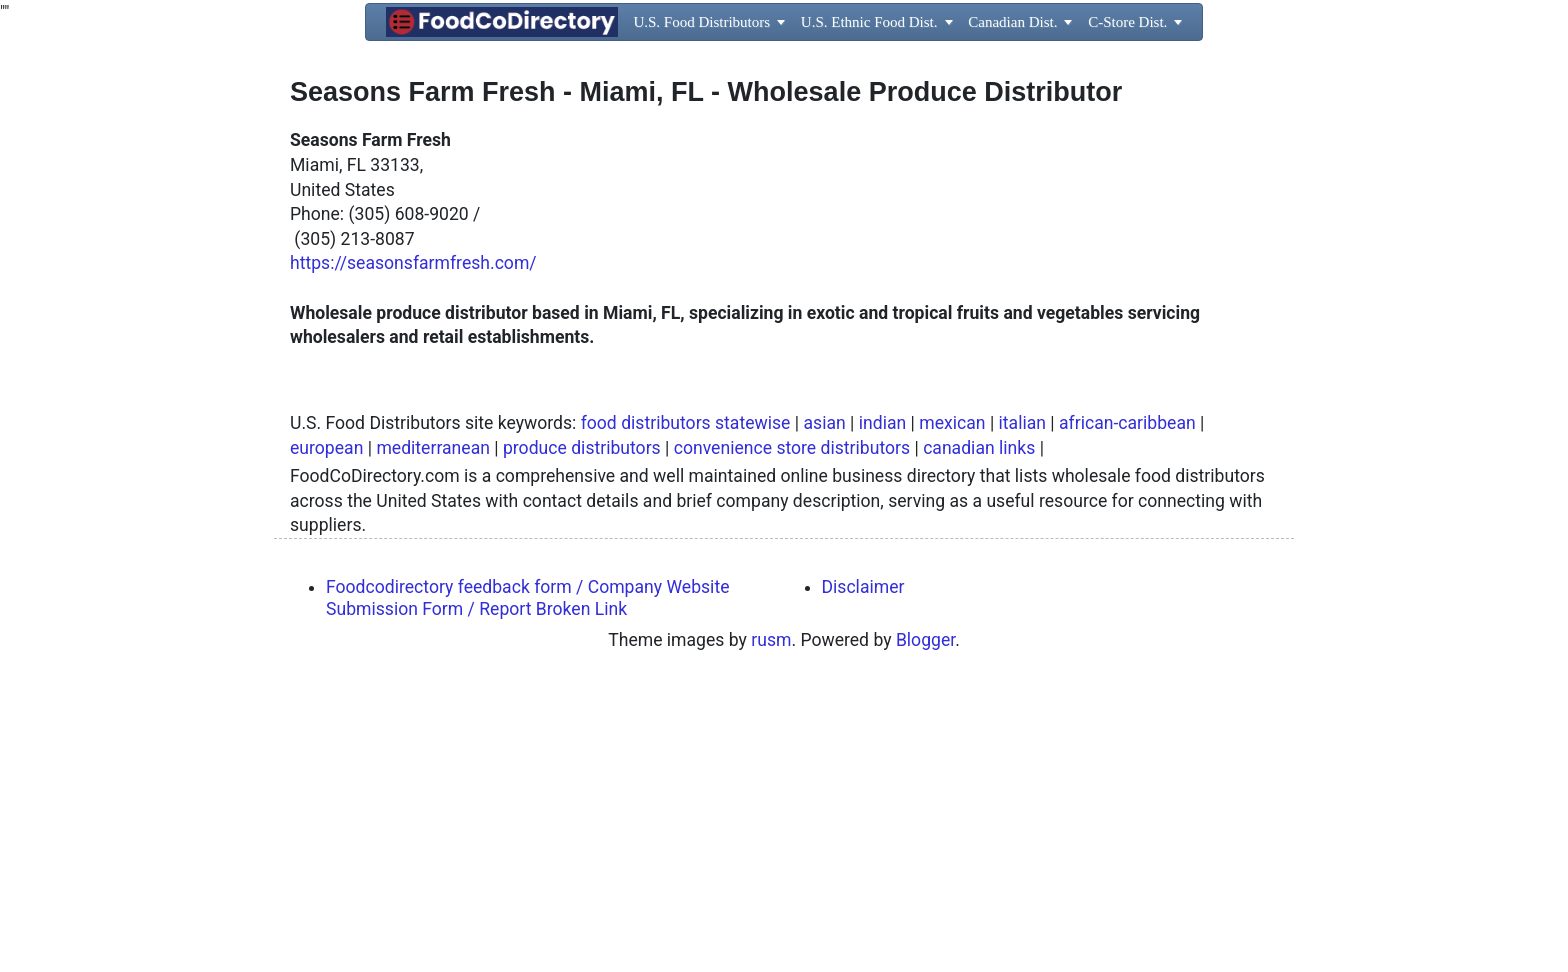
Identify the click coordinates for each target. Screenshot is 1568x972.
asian (824, 703)
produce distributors (582, 728)
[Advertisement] (784, 258)
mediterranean (433, 728)
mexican (952, 703)
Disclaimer (863, 867)
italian (1022, 703)
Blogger (925, 920)
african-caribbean (1127, 703)
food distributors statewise (686, 703)
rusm (771, 920)
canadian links (979, 728)
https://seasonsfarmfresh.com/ (413, 543)
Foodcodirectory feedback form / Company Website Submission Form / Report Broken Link (527, 877)
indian (882, 703)
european (326, 728)
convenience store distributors (792, 728)
